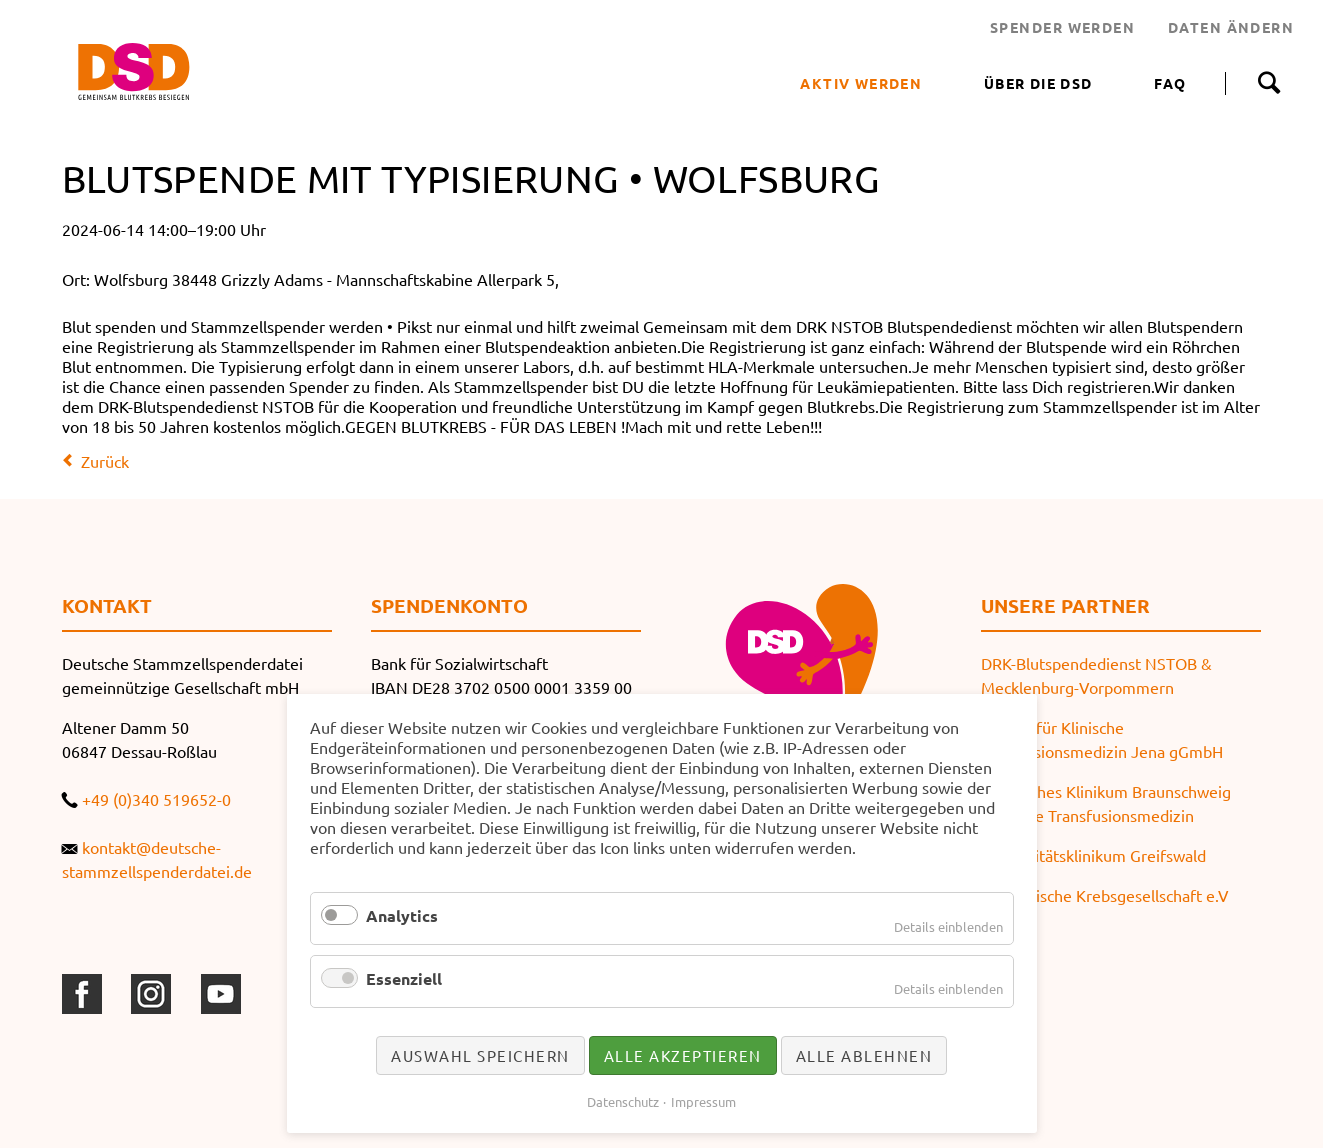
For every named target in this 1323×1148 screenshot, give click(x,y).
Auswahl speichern (480, 1055)
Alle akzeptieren (683, 1055)
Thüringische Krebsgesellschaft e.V (1105, 895)
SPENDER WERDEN (1062, 27)
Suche (1268, 83)
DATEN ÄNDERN (1231, 27)
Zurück (105, 461)
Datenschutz (623, 1101)
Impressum (703, 1101)
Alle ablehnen (864, 1055)
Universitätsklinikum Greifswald (1093, 855)
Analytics (402, 915)
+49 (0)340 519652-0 (156, 799)
